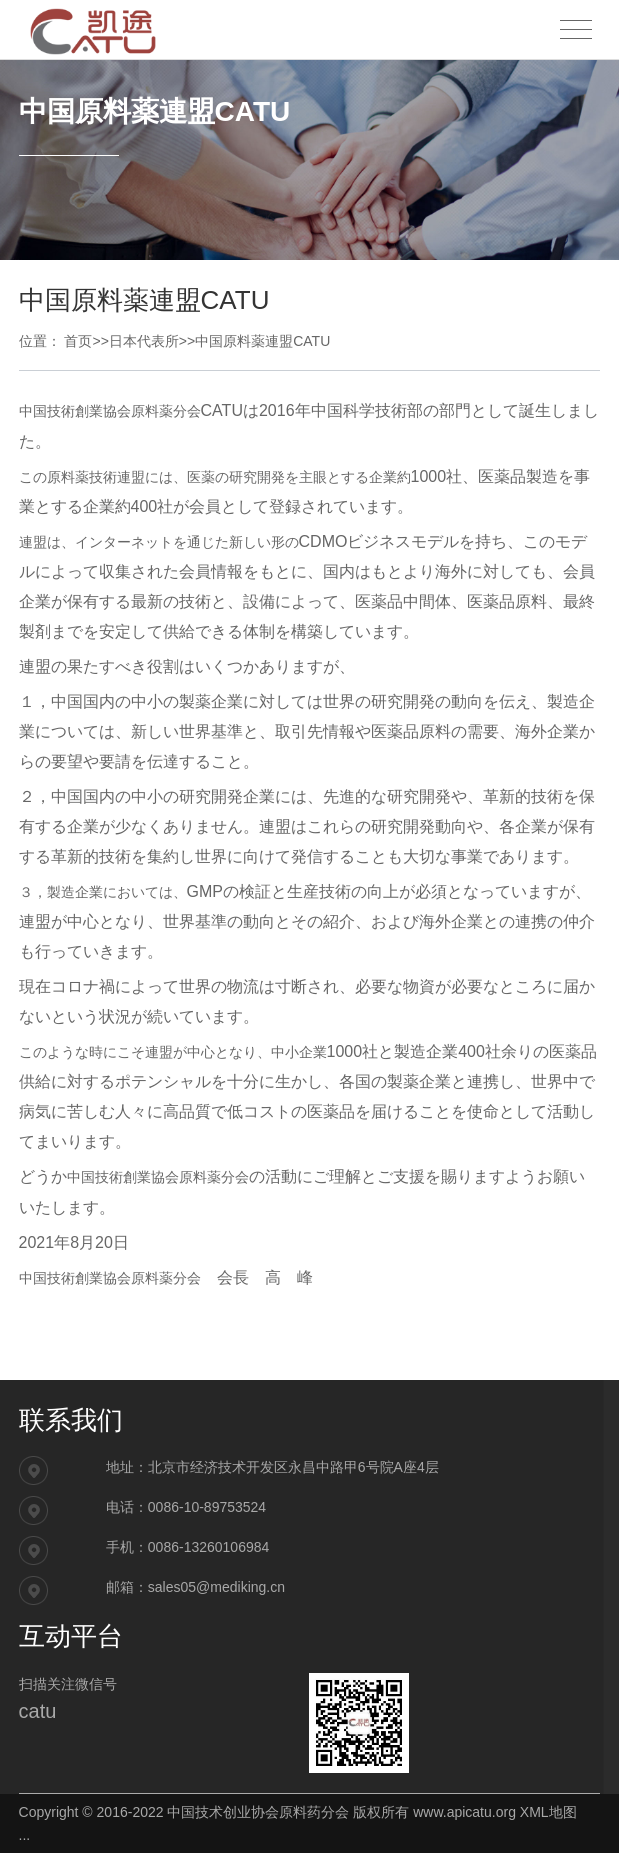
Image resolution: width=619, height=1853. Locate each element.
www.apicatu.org (464, 1812)
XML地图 (548, 1812)
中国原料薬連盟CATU (262, 341)
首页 (78, 341)
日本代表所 (144, 341)
